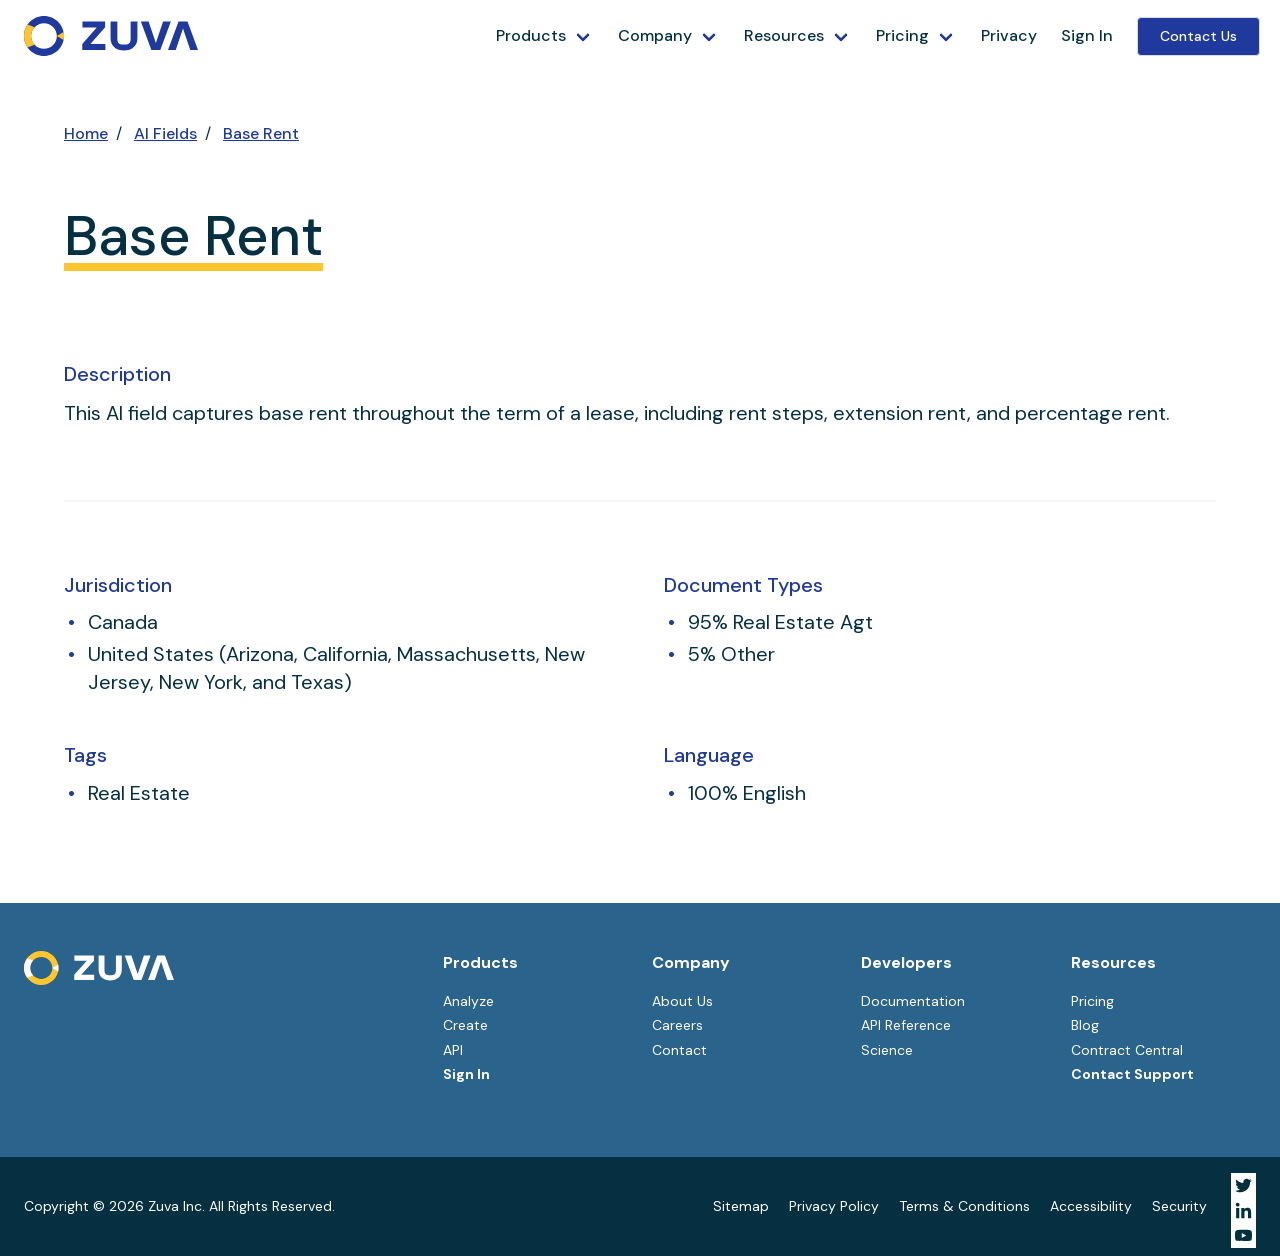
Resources (784, 35)
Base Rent (261, 133)
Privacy (1009, 35)
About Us (682, 1001)
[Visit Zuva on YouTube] (1243, 1235)
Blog (1085, 1025)
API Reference (906, 1025)
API (453, 1050)
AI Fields (165, 133)
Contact (679, 1050)
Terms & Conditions (964, 1206)
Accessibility (1091, 1206)
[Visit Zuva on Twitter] (1243, 1185)
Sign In (1087, 35)
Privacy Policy (834, 1206)
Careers (677, 1025)
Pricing (902, 35)
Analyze (468, 1001)
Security (1179, 1206)
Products (531, 35)
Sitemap (741, 1206)
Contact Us (1198, 36)
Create (465, 1025)
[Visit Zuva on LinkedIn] (1243, 1210)
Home (86, 133)
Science (887, 1050)
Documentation (913, 1001)
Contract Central (1127, 1050)
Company (655, 35)
